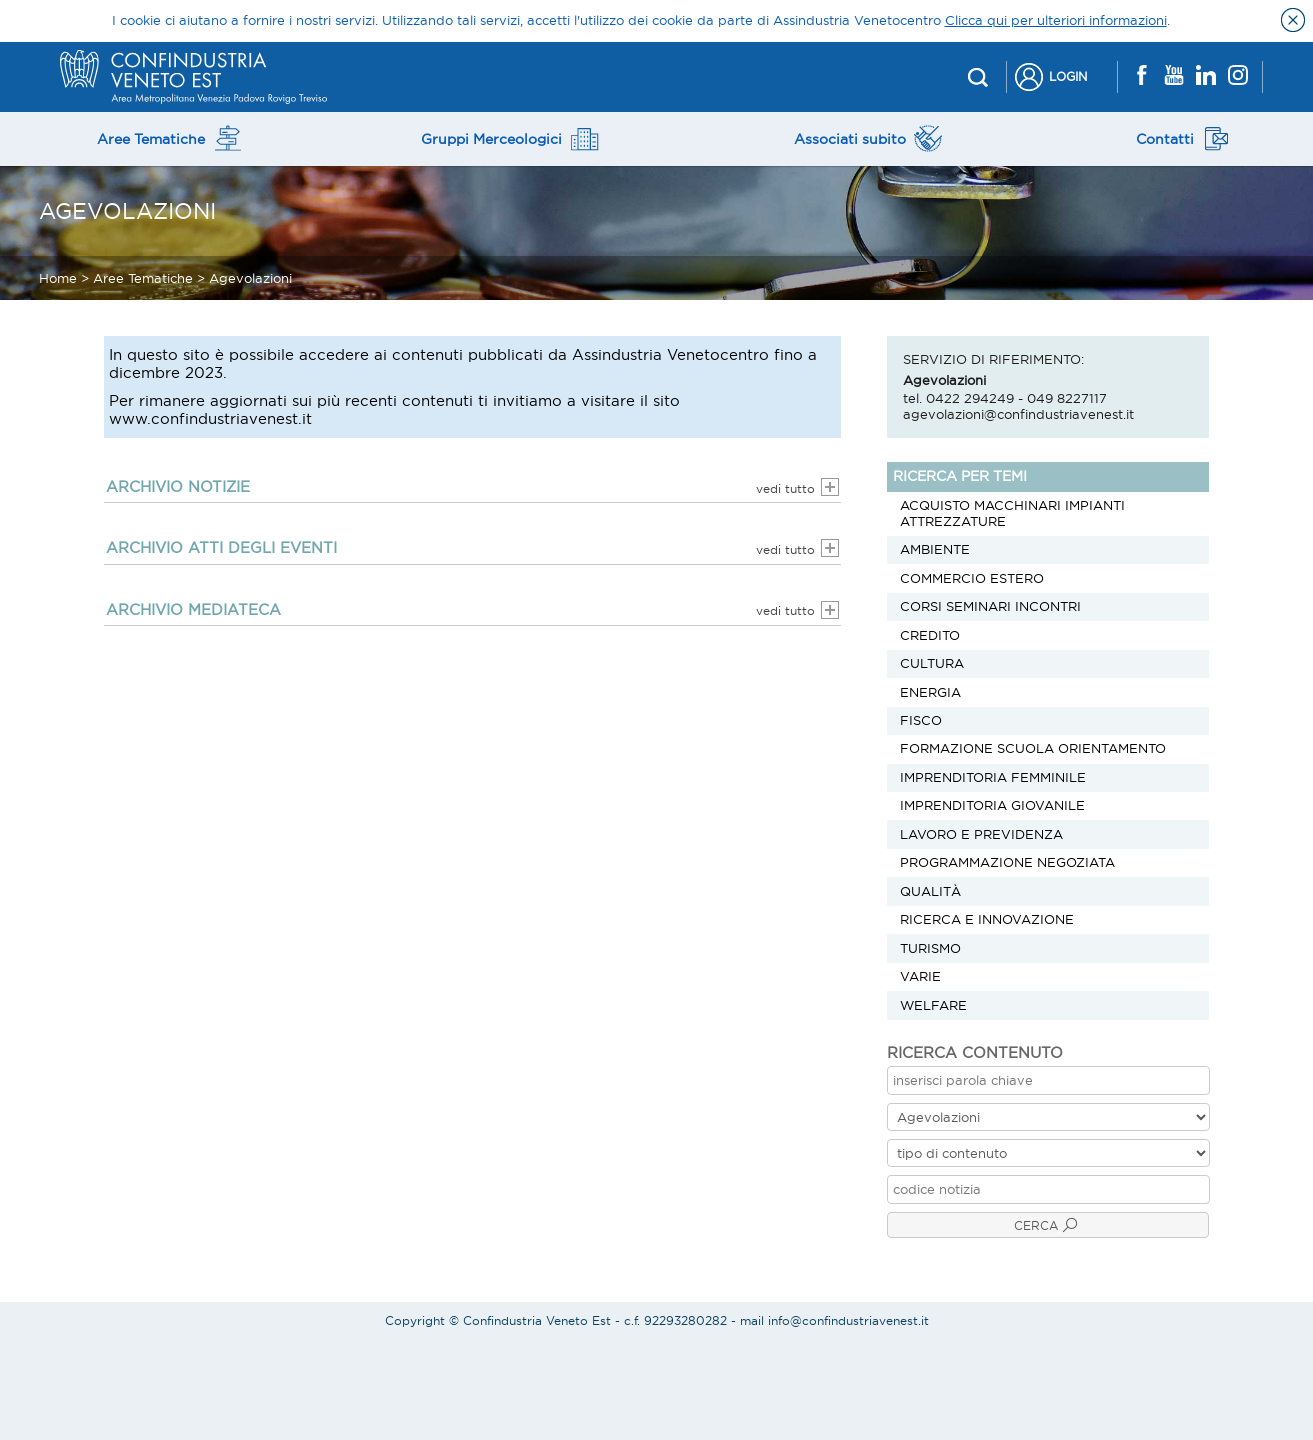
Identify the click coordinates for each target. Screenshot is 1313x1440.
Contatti (1184, 138)
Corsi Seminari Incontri (990, 606)
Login (1068, 76)
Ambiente (935, 549)
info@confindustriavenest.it (848, 1320)
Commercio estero (972, 578)
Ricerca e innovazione (987, 919)
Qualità (930, 891)
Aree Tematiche (170, 138)
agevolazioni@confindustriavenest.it (1018, 414)
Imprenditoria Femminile (993, 777)
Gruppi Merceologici (510, 138)
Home (58, 278)
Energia (930, 692)
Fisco (921, 720)
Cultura (932, 663)
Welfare (933, 1005)
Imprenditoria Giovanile (992, 805)
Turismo (930, 948)
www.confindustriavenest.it (210, 418)
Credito (930, 635)
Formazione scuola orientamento (1033, 748)
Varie (920, 976)
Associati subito (868, 138)
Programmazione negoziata (1007, 862)
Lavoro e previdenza (981, 834)
